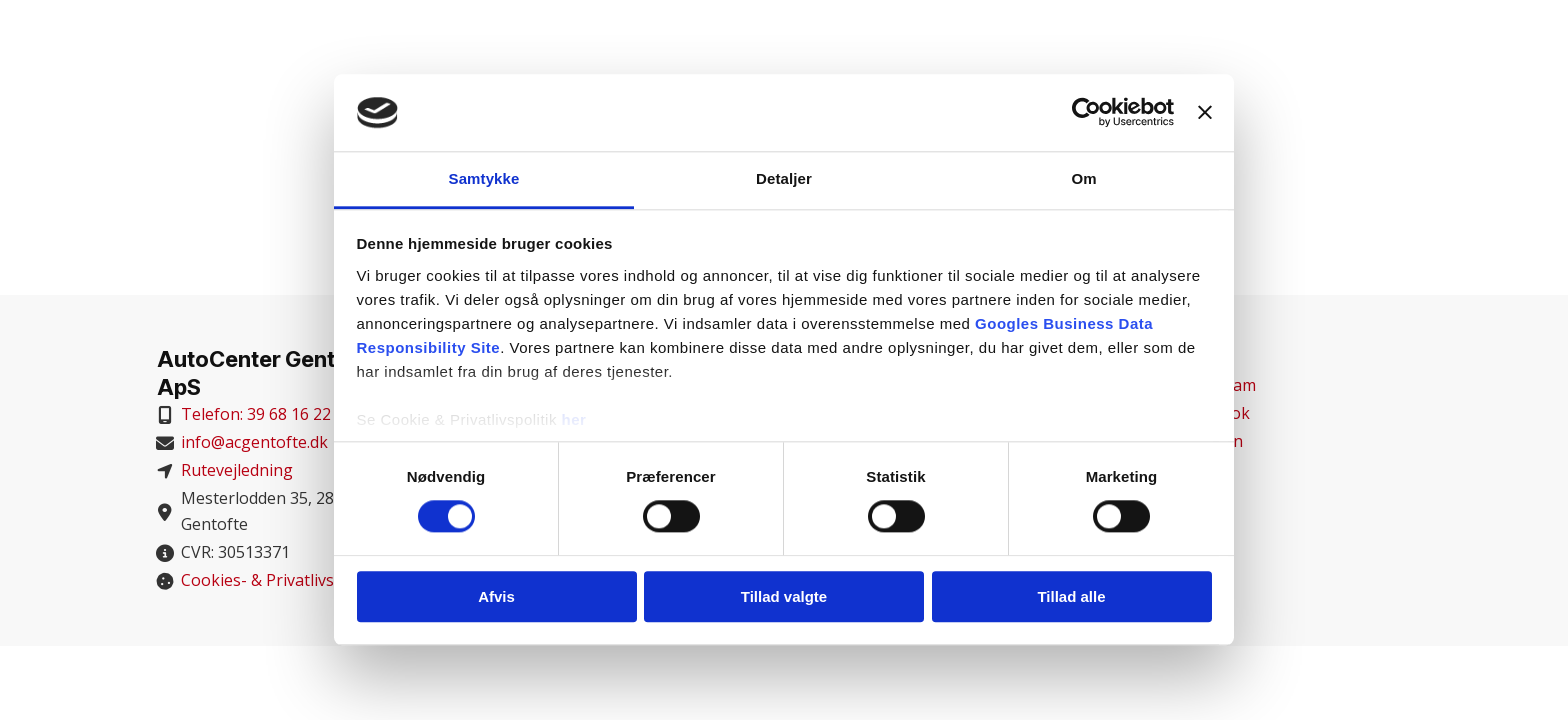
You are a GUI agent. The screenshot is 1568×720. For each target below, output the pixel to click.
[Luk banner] (1205, 113)
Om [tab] (1083, 178)
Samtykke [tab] (484, 178)
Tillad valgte (784, 596)
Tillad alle (1071, 596)
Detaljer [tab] (784, 178)
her (574, 419)
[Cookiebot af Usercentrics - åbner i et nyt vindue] (1086, 113)
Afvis (496, 596)
